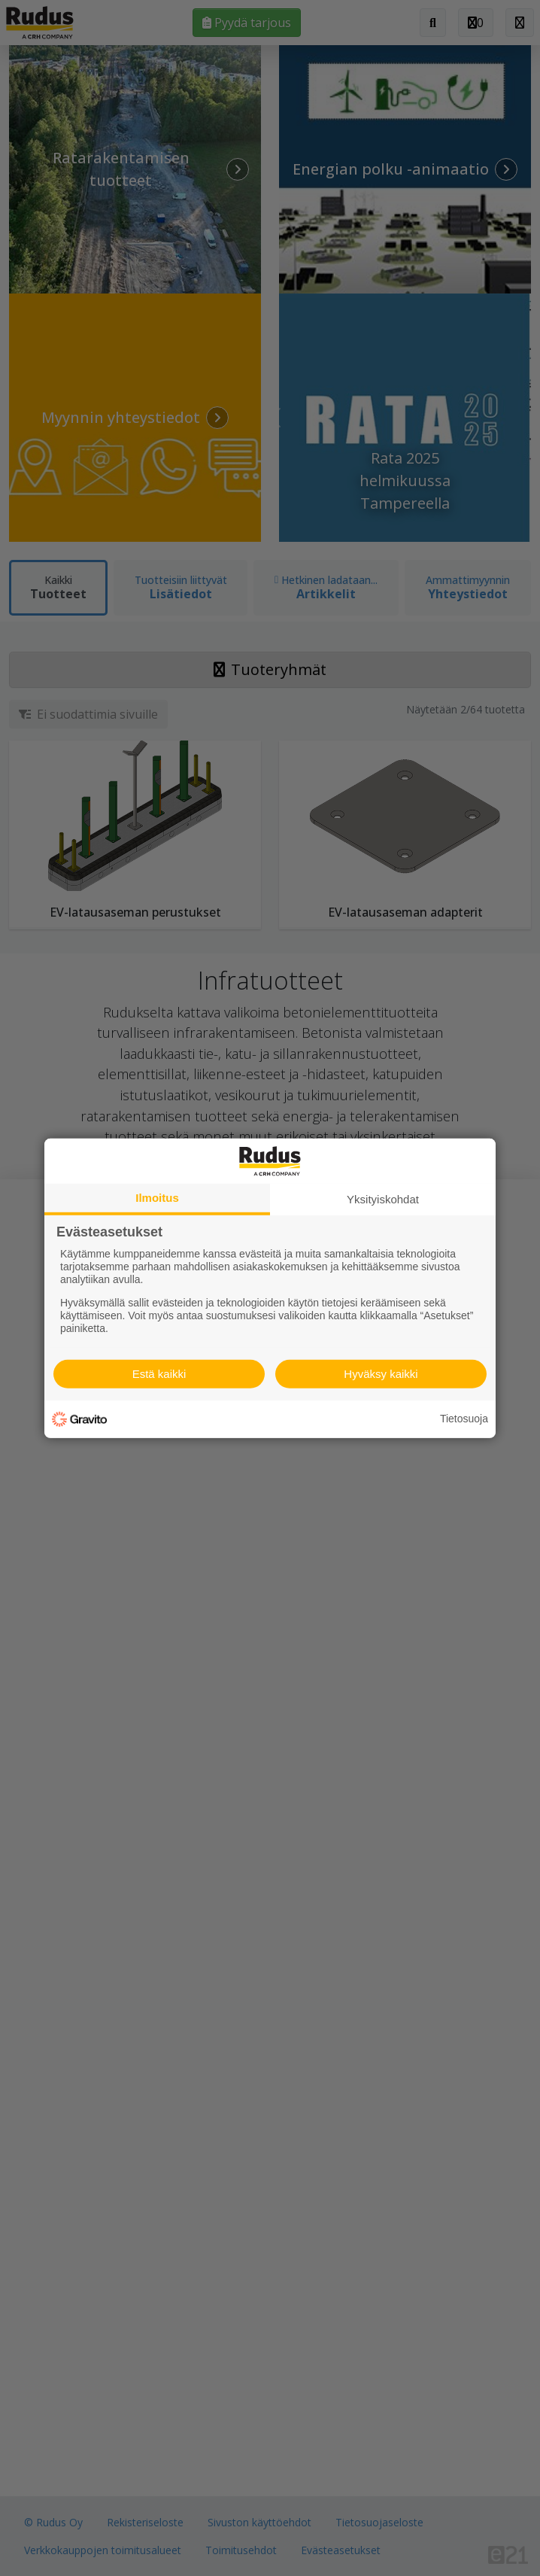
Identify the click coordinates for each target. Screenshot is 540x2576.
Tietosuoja (464, 1419)
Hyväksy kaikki (380, 1373)
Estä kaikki (159, 1373)
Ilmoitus (157, 1197)
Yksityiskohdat (383, 1198)
